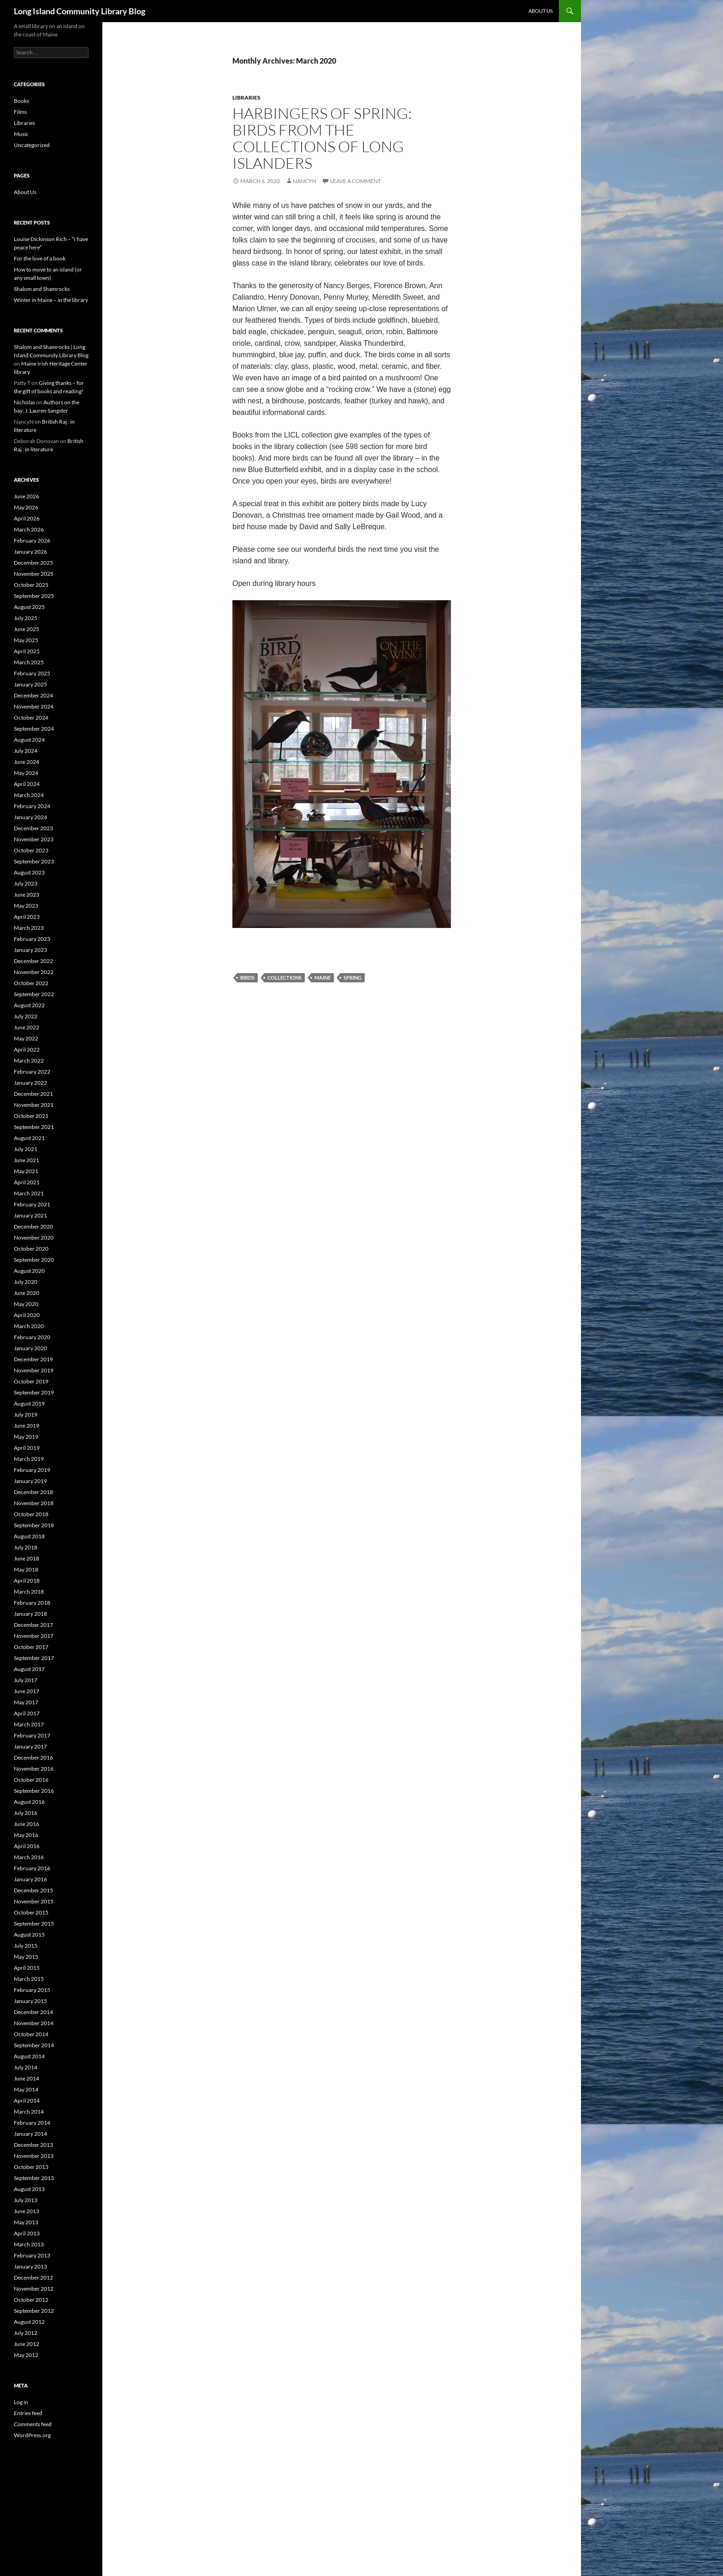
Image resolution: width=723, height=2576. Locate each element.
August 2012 (29, 2321)
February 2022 (32, 1071)
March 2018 (29, 1591)
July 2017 (25, 1680)
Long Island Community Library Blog (79, 11)
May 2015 (26, 1956)
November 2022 (33, 972)
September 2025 (34, 595)
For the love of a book (39, 258)
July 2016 (25, 1812)
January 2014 (30, 2133)
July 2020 (25, 1281)
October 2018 (31, 1514)
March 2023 (29, 927)
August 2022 (29, 1005)
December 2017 (33, 1624)
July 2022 (25, 1016)
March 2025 (29, 662)
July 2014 (25, 2067)
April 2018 (27, 1580)
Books (21, 100)
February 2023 (32, 938)
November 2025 (33, 573)
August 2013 (29, 2189)
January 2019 (30, 1480)
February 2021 (32, 1204)
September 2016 (34, 1790)
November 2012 (33, 2288)
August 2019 (29, 1403)
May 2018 (26, 1569)
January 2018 (30, 1613)
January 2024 (30, 817)
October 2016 (31, 1779)
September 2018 (34, 1525)
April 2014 (27, 2100)
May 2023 (26, 905)
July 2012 (25, 2332)
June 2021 (26, 1160)
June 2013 (26, 2211)
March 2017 (29, 1724)
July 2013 (25, 2200)
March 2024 (29, 795)
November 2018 (33, 1503)
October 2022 (31, 983)
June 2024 (26, 761)
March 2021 (29, 1193)
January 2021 (30, 1215)
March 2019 (29, 1458)
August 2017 (29, 1669)
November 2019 (33, 1370)
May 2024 (26, 772)
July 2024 (25, 750)
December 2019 (33, 1359)
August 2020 (29, 1270)
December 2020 (33, 1226)
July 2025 (25, 617)
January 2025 (30, 684)
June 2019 (26, 1425)
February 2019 (32, 1469)
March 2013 (29, 2244)
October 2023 (31, 850)
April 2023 (27, 916)
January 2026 (30, 551)
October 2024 (31, 717)
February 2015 (32, 1989)
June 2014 (26, 2078)
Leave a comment (355, 180)
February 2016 (32, 1868)
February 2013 (32, 2255)
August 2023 (29, 872)
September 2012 (34, 2310)
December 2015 (33, 1890)
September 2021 (34, 1126)
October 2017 (31, 1646)
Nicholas (24, 402)
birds (247, 978)
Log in (21, 2402)
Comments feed (33, 2424)
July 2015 (25, 1945)
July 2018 (25, 1547)
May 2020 (26, 1303)
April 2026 (27, 518)
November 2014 (33, 2023)
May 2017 (26, 1702)
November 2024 (33, 706)
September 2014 (34, 2045)
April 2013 (27, 2233)
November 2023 (33, 839)
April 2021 (27, 1182)
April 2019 (27, 1447)
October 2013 (31, 2166)
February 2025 (32, 673)
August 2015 (29, 1934)
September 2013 (34, 2177)
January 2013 (30, 2266)
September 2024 (34, 728)
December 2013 (33, 2144)
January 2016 (30, 1879)
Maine (322, 978)
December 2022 (33, 960)
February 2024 (32, 806)
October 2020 (31, 1248)
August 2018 (29, 1536)
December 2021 (33, 1093)
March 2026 (29, 529)
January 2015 (30, 2000)
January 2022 (30, 1082)
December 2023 (33, 828)
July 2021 (25, 1149)
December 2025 (33, 562)
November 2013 (33, 2155)
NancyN (304, 180)
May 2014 (26, 2089)
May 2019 (26, 1436)
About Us (540, 11)
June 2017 (26, 1691)
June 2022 (26, 1027)
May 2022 (26, 1038)
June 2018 (26, 1558)
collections (284, 978)
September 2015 (34, 1923)
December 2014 (33, 2012)
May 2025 (26, 640)
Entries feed (28, 2413)
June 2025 (26, 629)
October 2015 (31, 1912)
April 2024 (27, 783)
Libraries (246, 97)
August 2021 (29, 1137)
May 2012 (26, 2354)
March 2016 (29, 1857)
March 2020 (29, 1326)
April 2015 (27, 1967)
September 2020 (34, 1259)
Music (21, 133)
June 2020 (26, 1292)
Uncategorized (32, 145)
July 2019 (25, 1414)
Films (20, 111)
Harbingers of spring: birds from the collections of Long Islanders (322, 138)
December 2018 (33, 1492)
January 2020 (30, 1348)
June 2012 (26, 2343)
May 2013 (26, 2222)
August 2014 (29, 2056)
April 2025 (27, 651)
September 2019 (34, 1392)
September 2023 (34, 861)
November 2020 (33, 1237)
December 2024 (33, 695)
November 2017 (33, 1635)
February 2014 (32, 2122)
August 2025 (29, 606)
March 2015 (29, 1978)
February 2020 (32, 1337)
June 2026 (26, 496)
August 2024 (29, 739)
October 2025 (31, 584)
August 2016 (29, 1801)
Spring (353, 978)
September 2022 (34, 994)
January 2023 (30, 949)
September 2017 (34, 1657)
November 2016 (33, 1768)
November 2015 (33, 1901)
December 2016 (33, 1757)
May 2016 (26, 1835)
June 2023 (26, 894)
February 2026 (32, 540)
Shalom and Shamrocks (42, 288)
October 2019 (31, 1381)
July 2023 (25, 883)
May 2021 (26, 1171)
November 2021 (33, 1104)
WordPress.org (32, 2435)
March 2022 (29, 1060)
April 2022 (27, 1049)
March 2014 (29, 2111)
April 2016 (27, 1846)
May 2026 (26, 507)
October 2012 (31, 2299)
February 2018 (32, 1602)
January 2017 (30, 1746)
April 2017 (27, 1713)
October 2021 (31, 1115)
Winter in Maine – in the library (51, 299)
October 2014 (31, 2034)
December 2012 (33, 2277)
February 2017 (32, 1735)
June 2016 (26, 1823)
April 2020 (27, 1315)
